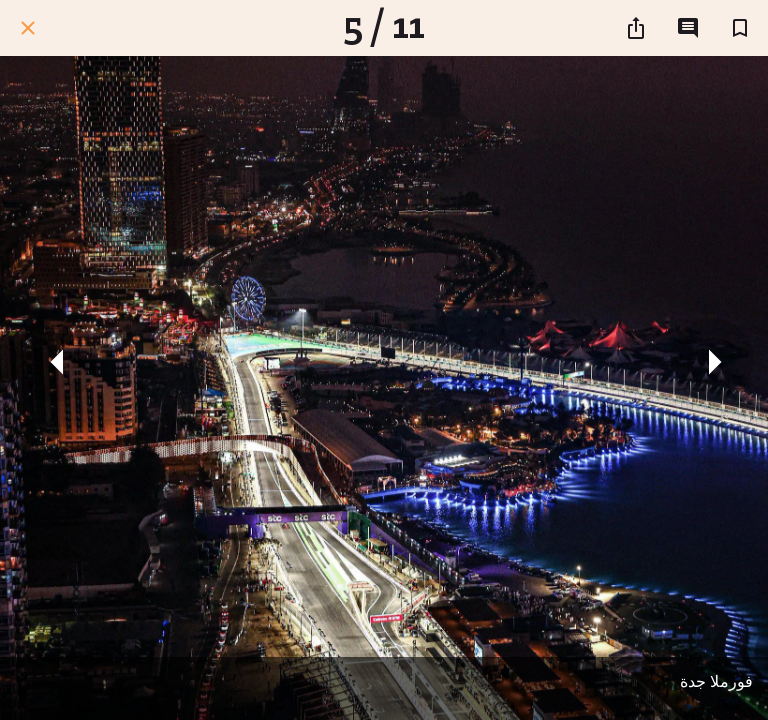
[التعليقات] (688, 28)
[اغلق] (28, 28)
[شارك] (636, 28)
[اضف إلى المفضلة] (740, 28)
